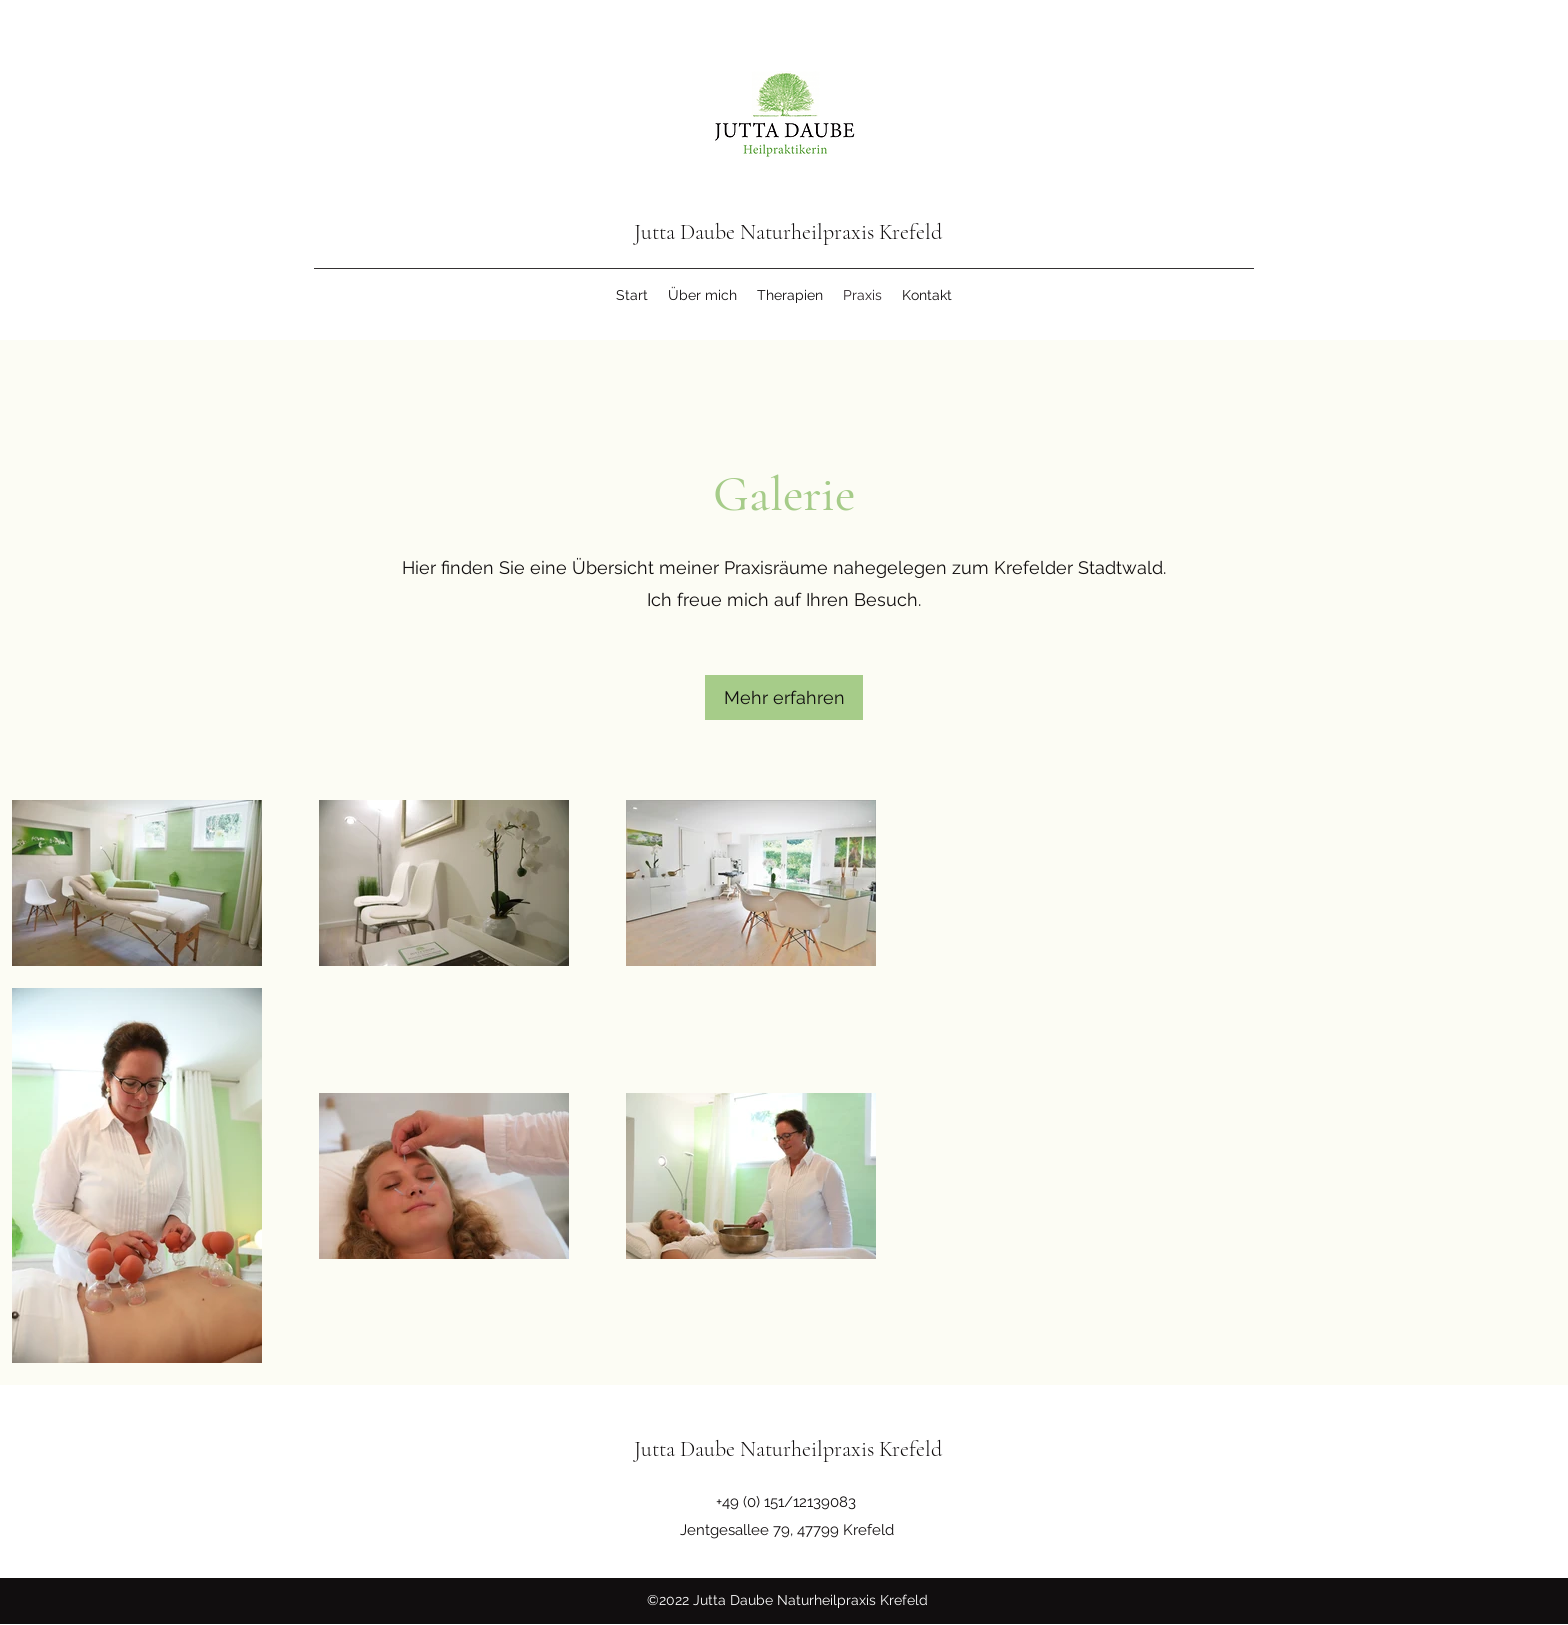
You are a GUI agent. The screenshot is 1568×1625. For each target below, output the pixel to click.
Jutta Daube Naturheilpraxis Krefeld (788, 232)
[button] (784, 697)
